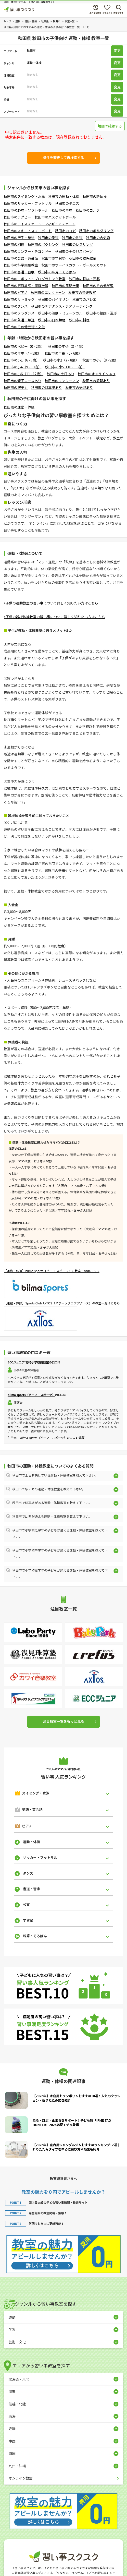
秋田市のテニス (67, 203)
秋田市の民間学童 (65, 285)
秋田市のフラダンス (19, 313)
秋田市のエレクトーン (48, 292)
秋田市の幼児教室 (82, 258)
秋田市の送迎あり (79, 387)
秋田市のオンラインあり (96, 373)
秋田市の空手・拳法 (19, 237)
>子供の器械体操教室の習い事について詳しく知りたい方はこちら (54, 616)
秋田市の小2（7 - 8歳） (61, 360)
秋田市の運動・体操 (63, 196)
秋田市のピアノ (15, 292)
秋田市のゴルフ (88, 210)
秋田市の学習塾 (53, 258)
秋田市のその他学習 (98, 285)
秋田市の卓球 (62, 210)
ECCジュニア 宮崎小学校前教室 (28, 1362)
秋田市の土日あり (60, 373)
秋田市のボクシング (43, 244)
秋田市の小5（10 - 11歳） (65, 366)
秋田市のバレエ (84, 299)
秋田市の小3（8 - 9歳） (100, 360)
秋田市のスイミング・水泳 (24, 196)
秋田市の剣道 (72, 237)
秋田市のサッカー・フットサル (28, 203)
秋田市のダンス (16, 306)
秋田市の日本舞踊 (51, 319)
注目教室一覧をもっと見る (63, 1721)
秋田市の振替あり (96, 380)
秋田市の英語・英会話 (21, 258)
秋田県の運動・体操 (19, 407)
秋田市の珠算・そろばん (57, 271)
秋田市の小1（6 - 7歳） (21, 360)
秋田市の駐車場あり (46, 387)
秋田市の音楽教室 (82, 292)
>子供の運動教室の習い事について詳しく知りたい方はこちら (51, 603)
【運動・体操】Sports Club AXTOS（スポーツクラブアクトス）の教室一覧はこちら (62, 1303)
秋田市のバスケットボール (55, 217)
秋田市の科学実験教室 (21, 265)
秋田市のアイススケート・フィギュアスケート (39, 223)
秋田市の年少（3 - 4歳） (67, 346)
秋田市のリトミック (19, 299)
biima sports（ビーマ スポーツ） (31, 1395)
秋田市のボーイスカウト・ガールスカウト (74, 265)
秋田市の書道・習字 (19, 271)
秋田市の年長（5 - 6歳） (63, 353)
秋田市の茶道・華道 (19, 319)
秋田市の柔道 (48, 237)
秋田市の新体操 (95, 196)
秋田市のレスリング (77, 244)
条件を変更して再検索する (63, 157)
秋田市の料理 (79, 319)
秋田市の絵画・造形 (101, 313)
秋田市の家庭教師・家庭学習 (26, 285)
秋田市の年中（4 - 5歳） (22, 353)
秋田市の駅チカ (16, 387)
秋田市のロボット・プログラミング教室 (34, 278)
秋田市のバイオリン (53, 299)
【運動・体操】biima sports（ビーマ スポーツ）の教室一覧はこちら (51, 1270)
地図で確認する (110, 125)
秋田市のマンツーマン (62, 380)
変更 (117, 50)
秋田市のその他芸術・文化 (24, 326)
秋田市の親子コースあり (22, 380)
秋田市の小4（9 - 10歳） (22, 366)
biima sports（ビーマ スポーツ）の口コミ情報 (52, 1437)
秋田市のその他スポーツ (74, 251)
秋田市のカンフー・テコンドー (28, 251)
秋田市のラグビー (17, 217)
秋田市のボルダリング (96, 230)
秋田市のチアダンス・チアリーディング (62, 306)
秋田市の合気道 (98, 237)
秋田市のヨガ (65, 230)
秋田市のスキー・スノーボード (28, 230)
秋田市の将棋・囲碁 (84, 278)
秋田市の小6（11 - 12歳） (23, 373)
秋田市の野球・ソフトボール (26, 210)
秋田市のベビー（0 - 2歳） (24, 346)
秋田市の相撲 (14, 244)
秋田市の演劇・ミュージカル (60, 313)
